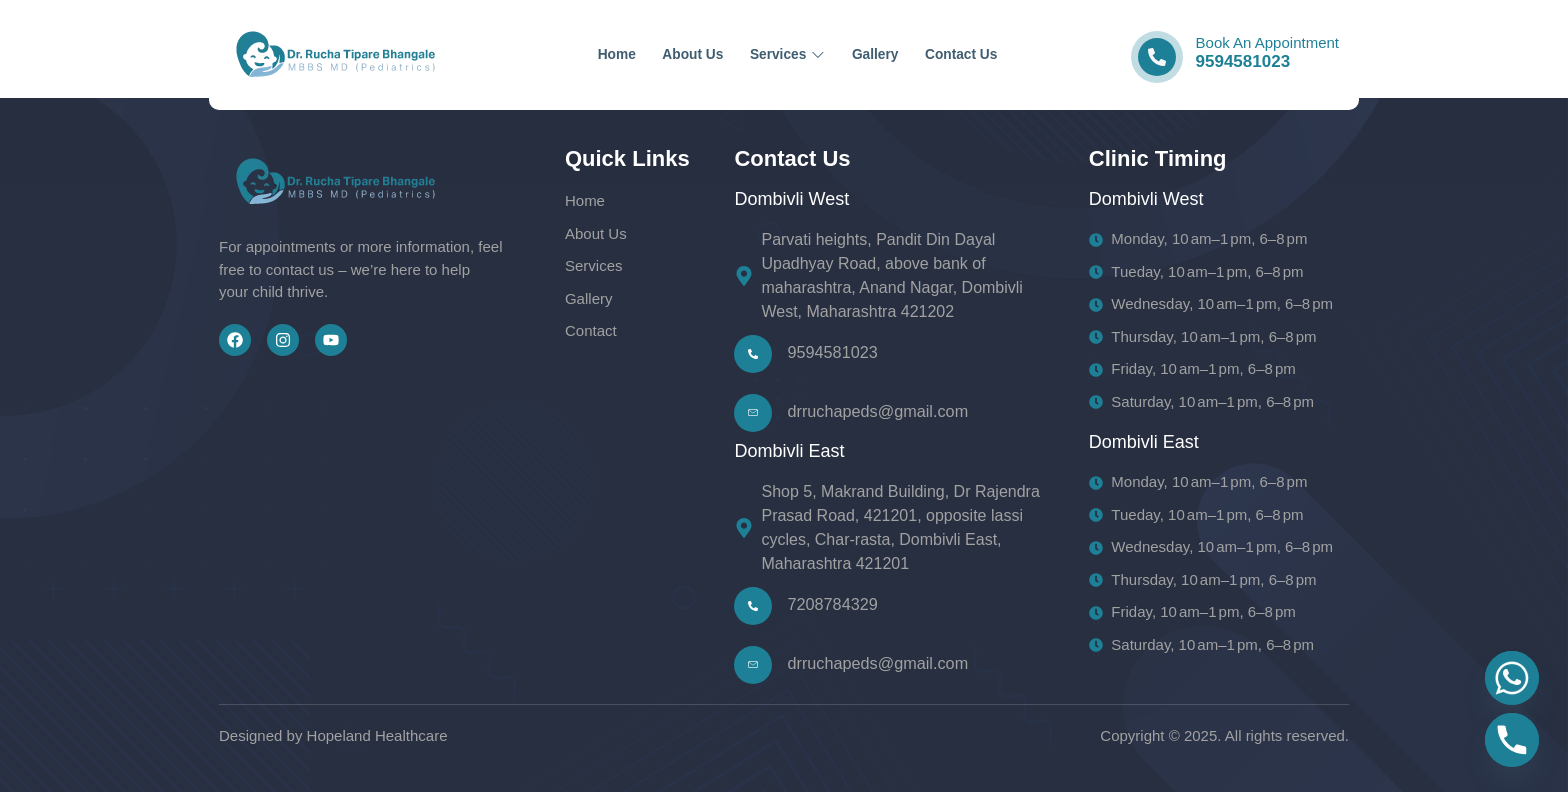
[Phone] (1512, 740)
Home (564, 54)
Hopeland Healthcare (377, 735)
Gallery (904, 54)
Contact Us (1017, 54)
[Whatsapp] (1512, 678)
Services (789, 54)
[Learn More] (1238, 55)
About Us (666, 54)
